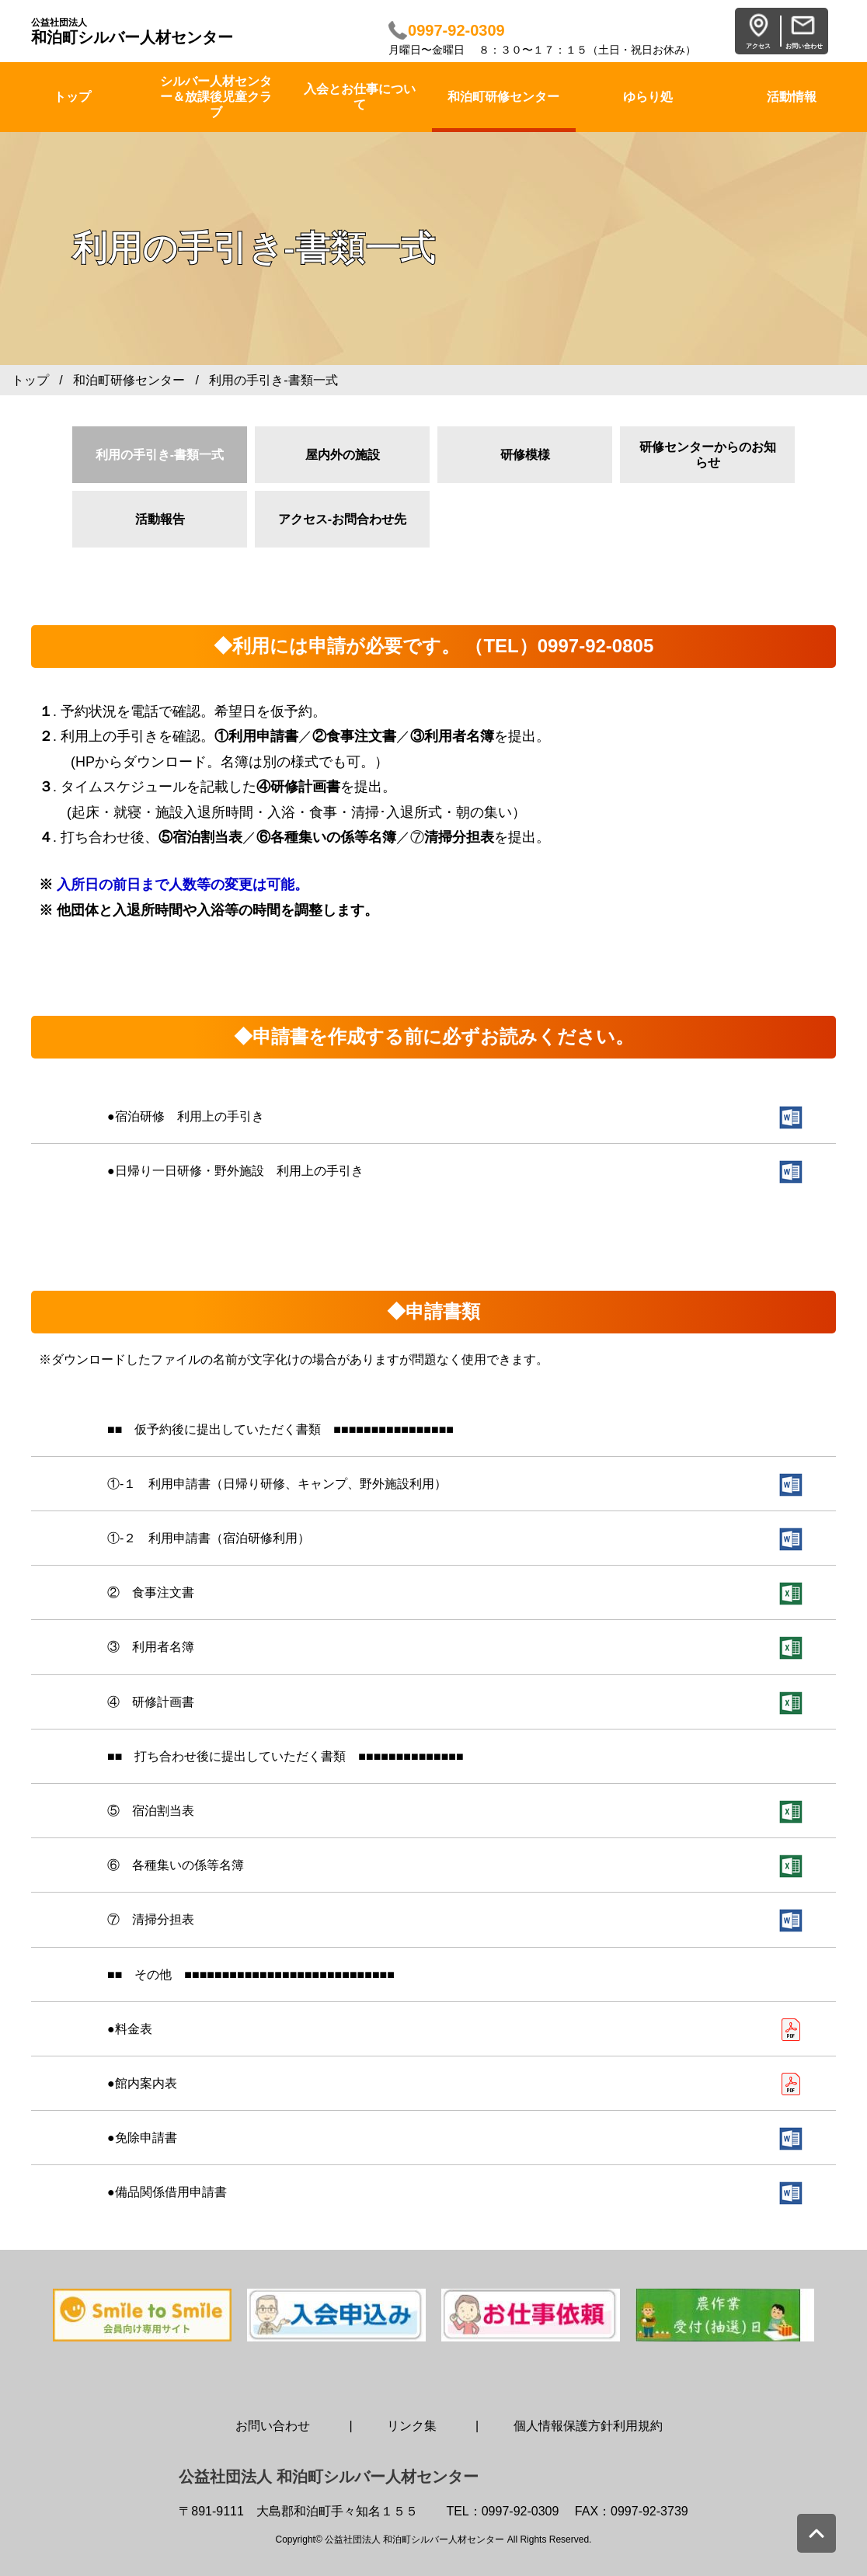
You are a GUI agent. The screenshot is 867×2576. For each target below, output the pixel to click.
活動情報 (792, 96)
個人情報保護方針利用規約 (588, 2425)
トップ (30, 380)
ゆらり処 (648, 96)
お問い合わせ (272, 2425)
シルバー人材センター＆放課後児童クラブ (216, 97)
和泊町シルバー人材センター (132, 31)
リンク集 (412, 2425)
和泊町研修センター (503, 96)
